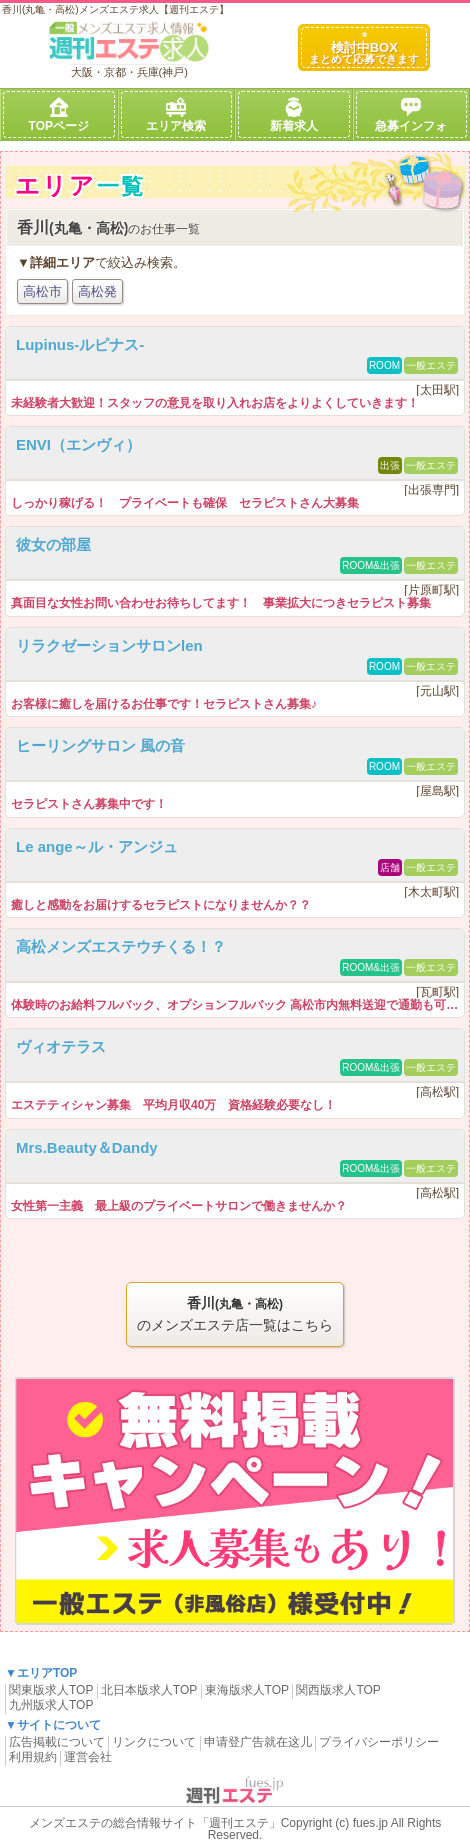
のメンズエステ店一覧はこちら (235, 1313)
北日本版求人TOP (149, 1690)
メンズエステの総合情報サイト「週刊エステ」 (155, 1823)
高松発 (97, 291)
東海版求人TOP (247, 1690)
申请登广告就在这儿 (258, 1742)
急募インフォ (411, 115)
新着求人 (294, 115)
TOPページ (59, 115)
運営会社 (88, 1757)
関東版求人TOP (51, 1690)
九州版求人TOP (51, 1705)
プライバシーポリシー (379, 1742)
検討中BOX (364, 48)
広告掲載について (57, 1742)
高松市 (42, 291)
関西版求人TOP (338, 1690)
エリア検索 (176, 115)
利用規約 (33, 1757)
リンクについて (154, 1742)
